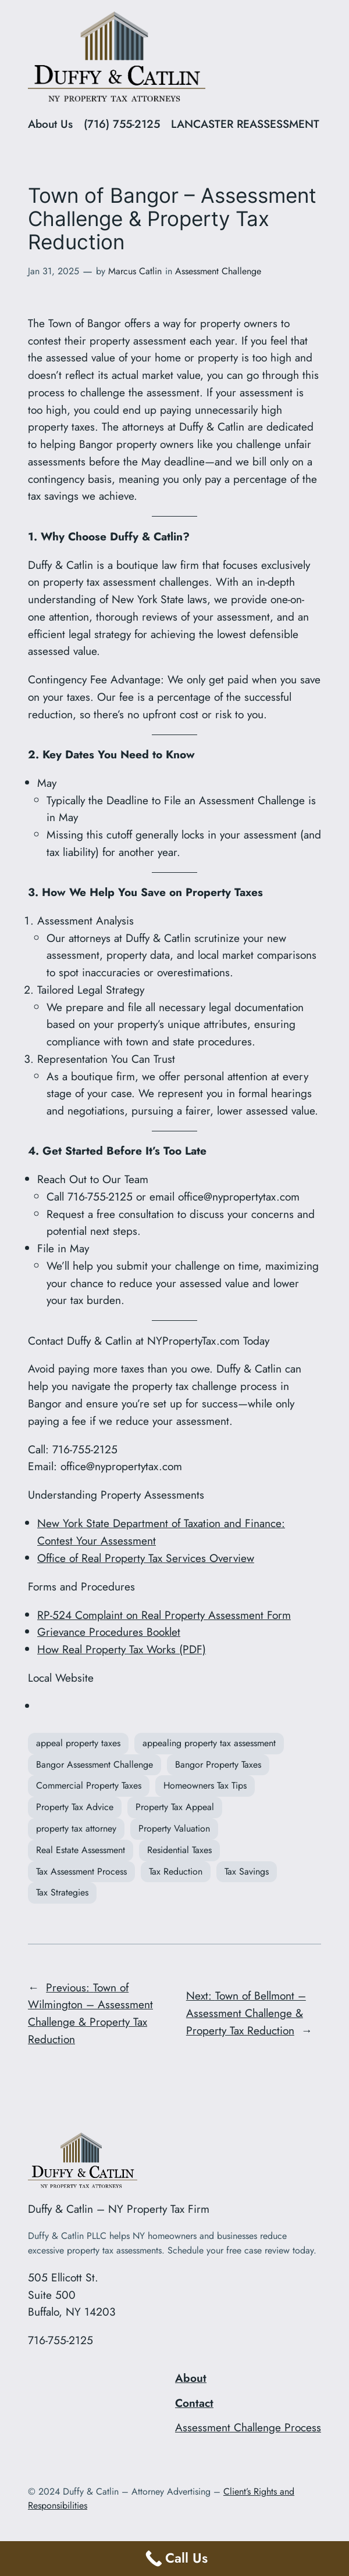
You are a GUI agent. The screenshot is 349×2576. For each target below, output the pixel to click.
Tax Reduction (175, 1871)
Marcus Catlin (135, 271)
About (190, 2378)
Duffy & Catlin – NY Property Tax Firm (118, 2209)
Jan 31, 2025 (53, 271)
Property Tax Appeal (175, 1807)
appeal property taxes (78, 1743)
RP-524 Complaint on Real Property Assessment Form (164, 1615)
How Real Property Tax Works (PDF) (121, 1649)
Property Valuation (174, 1828)
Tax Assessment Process (81, 1871)
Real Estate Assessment (80, 1850)
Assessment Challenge (218, 271)
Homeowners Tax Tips (205, 1785)
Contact (194, 2403)
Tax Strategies (62, 1892)
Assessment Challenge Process (248, 2427)
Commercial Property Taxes (88, 1785)
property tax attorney (76, 1828)
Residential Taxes (179, 1850)
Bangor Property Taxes (218, 1764)
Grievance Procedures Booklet (108, 1632)
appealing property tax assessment (209, 1743)
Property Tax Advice (74, 1807)
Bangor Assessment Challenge (94, 1764)
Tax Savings (247, 1871)
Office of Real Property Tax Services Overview (145, 1558)
